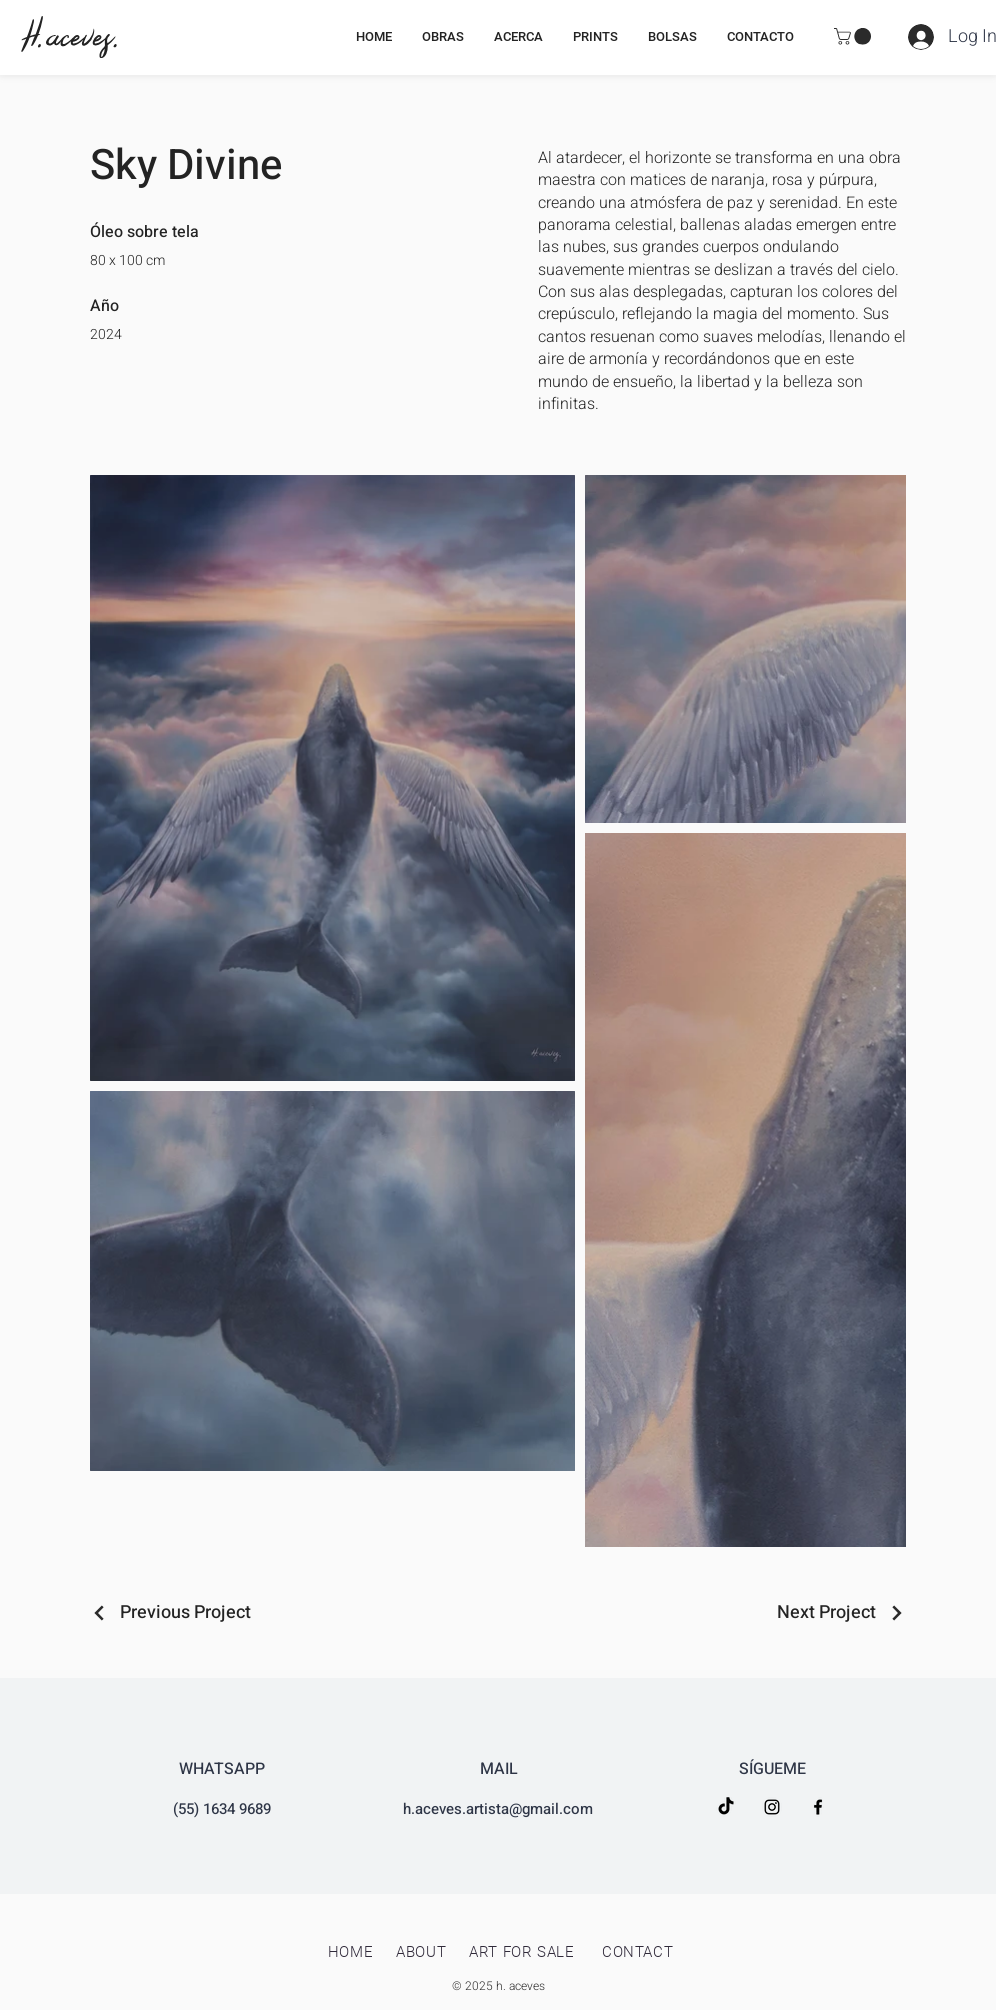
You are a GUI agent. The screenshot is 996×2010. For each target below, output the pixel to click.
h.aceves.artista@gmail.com (498, 1809)
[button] (854, 36)
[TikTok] (726, 1807)
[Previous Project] (170, 1612)
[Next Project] (841, 1612)
